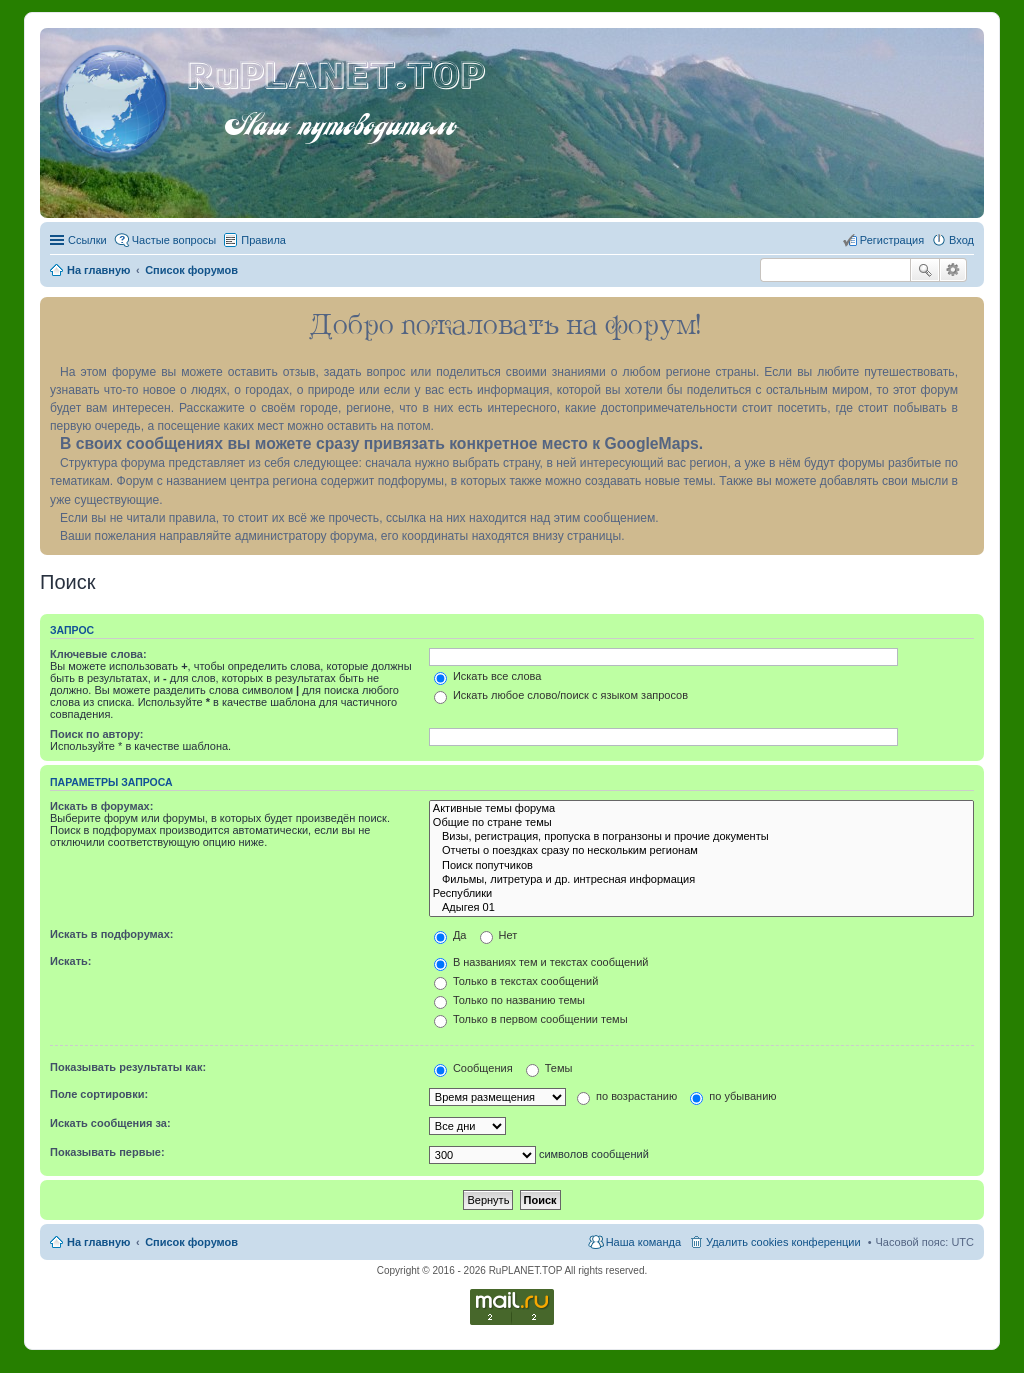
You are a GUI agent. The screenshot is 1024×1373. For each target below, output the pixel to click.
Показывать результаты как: (128, 1067)
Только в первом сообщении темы (531, 1019)
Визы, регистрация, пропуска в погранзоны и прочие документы (701, 837)
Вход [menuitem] (961, 240)
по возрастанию (627, 1096)
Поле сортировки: (99, 1094)
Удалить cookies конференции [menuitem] (783, 1242)
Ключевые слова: (98, 654)
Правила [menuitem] (263, 240)
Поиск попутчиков (701, 866)
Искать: (70, 961)
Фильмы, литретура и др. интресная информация (701, 880)
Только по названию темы (509, 1000)
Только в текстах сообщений (516, 981)
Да (450, 935)
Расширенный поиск (953, 270)
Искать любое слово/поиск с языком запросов (561, 695)
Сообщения (473, 1068)
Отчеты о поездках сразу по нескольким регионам (701, 851)
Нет (499, 935)
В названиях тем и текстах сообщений (541, 962)
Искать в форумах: (101, 806)
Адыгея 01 (701, 908)
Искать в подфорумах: (112, 934)
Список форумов (191, 1242)
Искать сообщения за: (110, 1123)
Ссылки (87, 240)
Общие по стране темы (701, 823)
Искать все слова (488, 676)
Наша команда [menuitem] (643, 1242)
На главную (98, 1242)
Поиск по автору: (96, 734)
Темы (549, 1068)
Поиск (925, 270)
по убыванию (733, 1096)
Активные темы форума (701, 809)
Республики (701, 894)
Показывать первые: (107, 1152)
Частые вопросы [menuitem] (174, 240)
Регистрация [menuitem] (892, 240)
